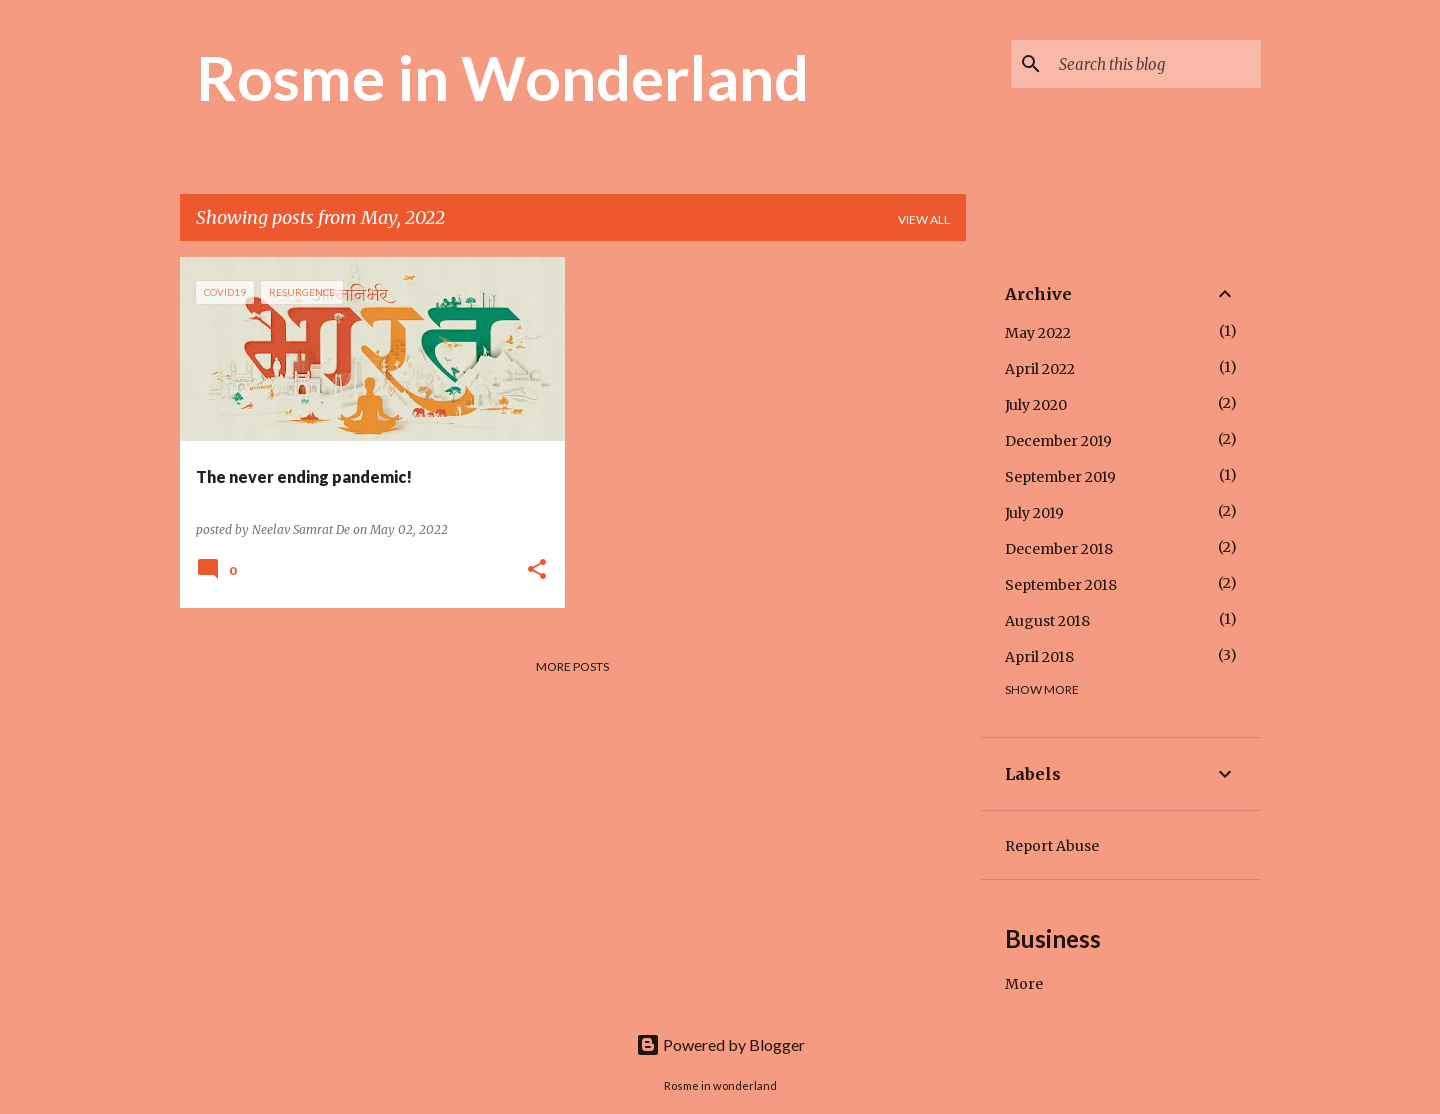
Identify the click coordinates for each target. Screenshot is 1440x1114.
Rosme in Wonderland (502, 77)
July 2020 (1036, 405)
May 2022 (1038, 333)
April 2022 (1040, 369)
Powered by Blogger (720, 1044)
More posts (572, 666)
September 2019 (1060, 477)
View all (924, 219)
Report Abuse (1052, 846)
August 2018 (1047, 621)
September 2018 (1061, 585)
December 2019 (1058, 441)
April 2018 (1039, 657)
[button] (537, 570)
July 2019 (1034, 513)
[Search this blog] (1156, 64)
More (1024, 984)
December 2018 (1059, 549)
